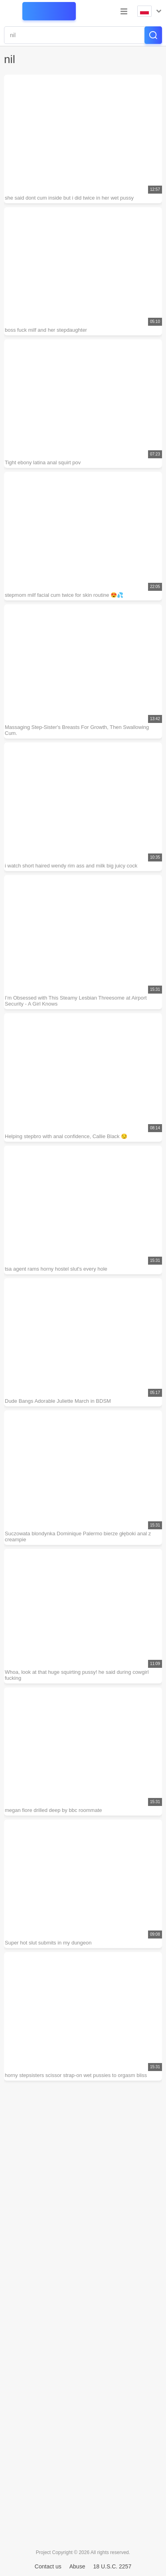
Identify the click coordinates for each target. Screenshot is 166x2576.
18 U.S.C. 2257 (112, 2566)
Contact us (48, 2566)
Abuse (77, 2566)
